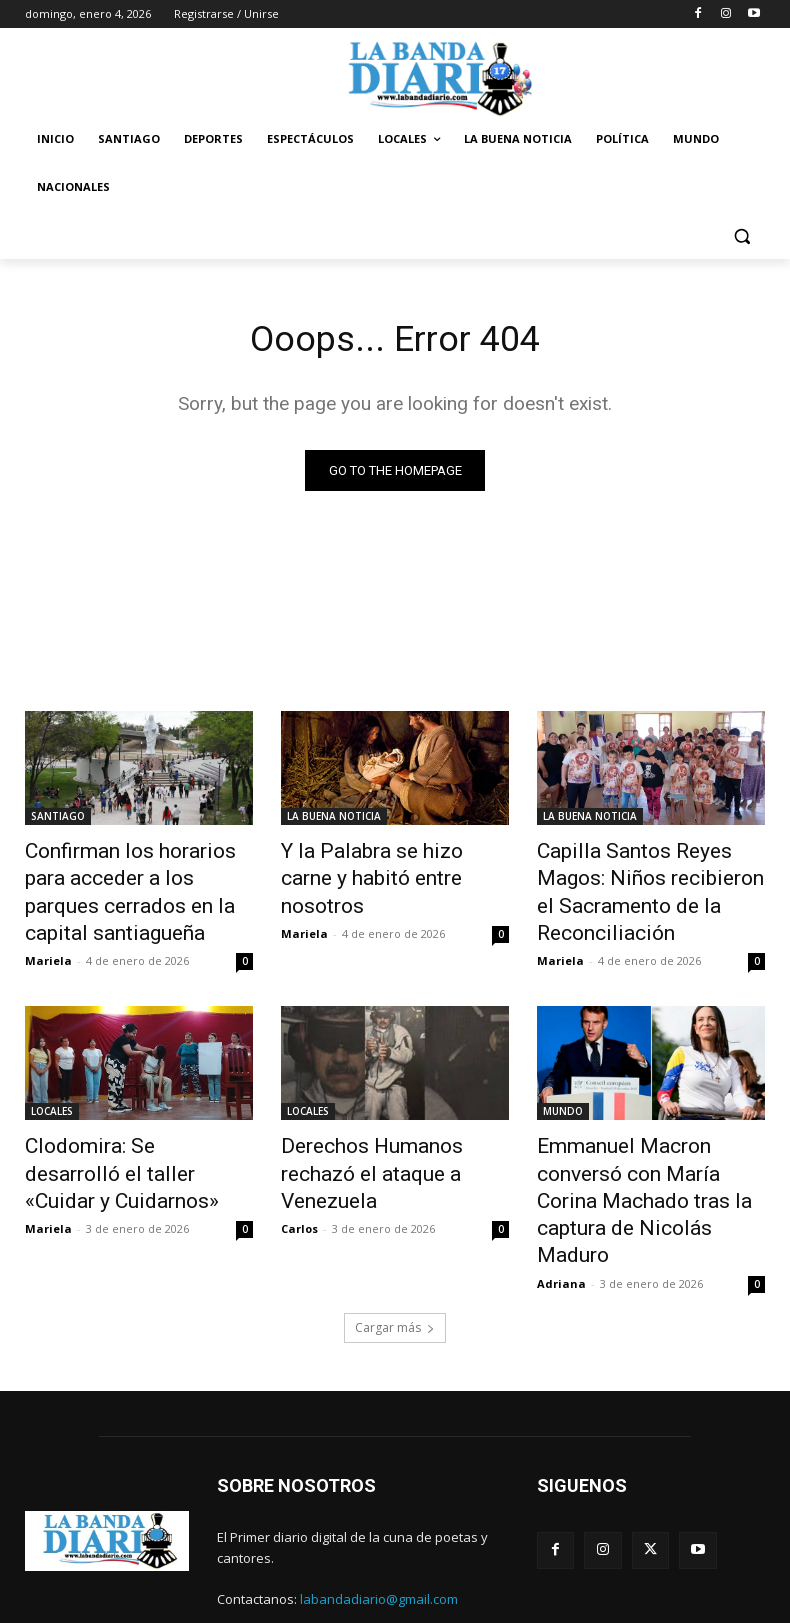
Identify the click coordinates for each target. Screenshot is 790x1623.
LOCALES (52, 1094)
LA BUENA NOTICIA (334, 819)
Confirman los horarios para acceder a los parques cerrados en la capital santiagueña (130, 885)
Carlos (299, 1173)
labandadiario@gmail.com (379, 1534)
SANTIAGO (58, 819)
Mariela (48, 943)
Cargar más (395, 1261)
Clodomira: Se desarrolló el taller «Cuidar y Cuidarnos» (127, 1138)
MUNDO (563, 1094)
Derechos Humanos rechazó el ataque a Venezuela (387, 1138)
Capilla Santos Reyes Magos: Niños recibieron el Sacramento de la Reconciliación (645, 885)
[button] (741, 235)
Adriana (561, 1217)
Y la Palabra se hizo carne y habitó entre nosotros (382, 863)
